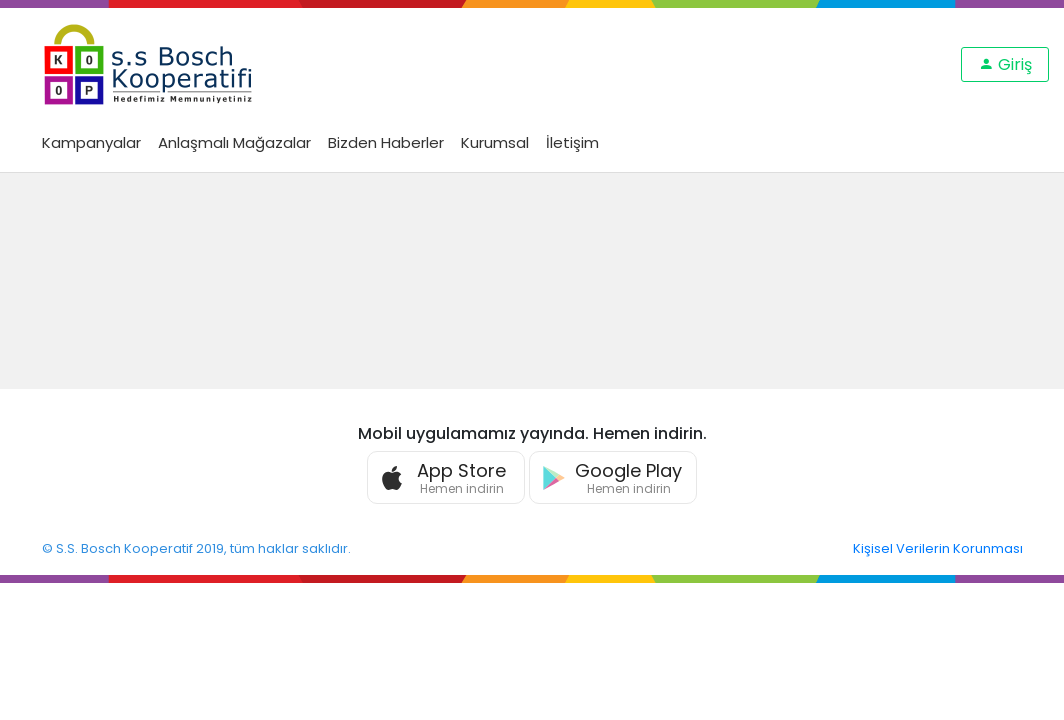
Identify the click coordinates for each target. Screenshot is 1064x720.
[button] (446, 477)
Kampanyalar (91, 142)
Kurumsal (495, 142)
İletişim (572, 142)
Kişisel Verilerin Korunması (938, 548)
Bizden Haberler (386, 142)
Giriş (1005, 64)
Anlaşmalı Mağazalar (234, 142)
